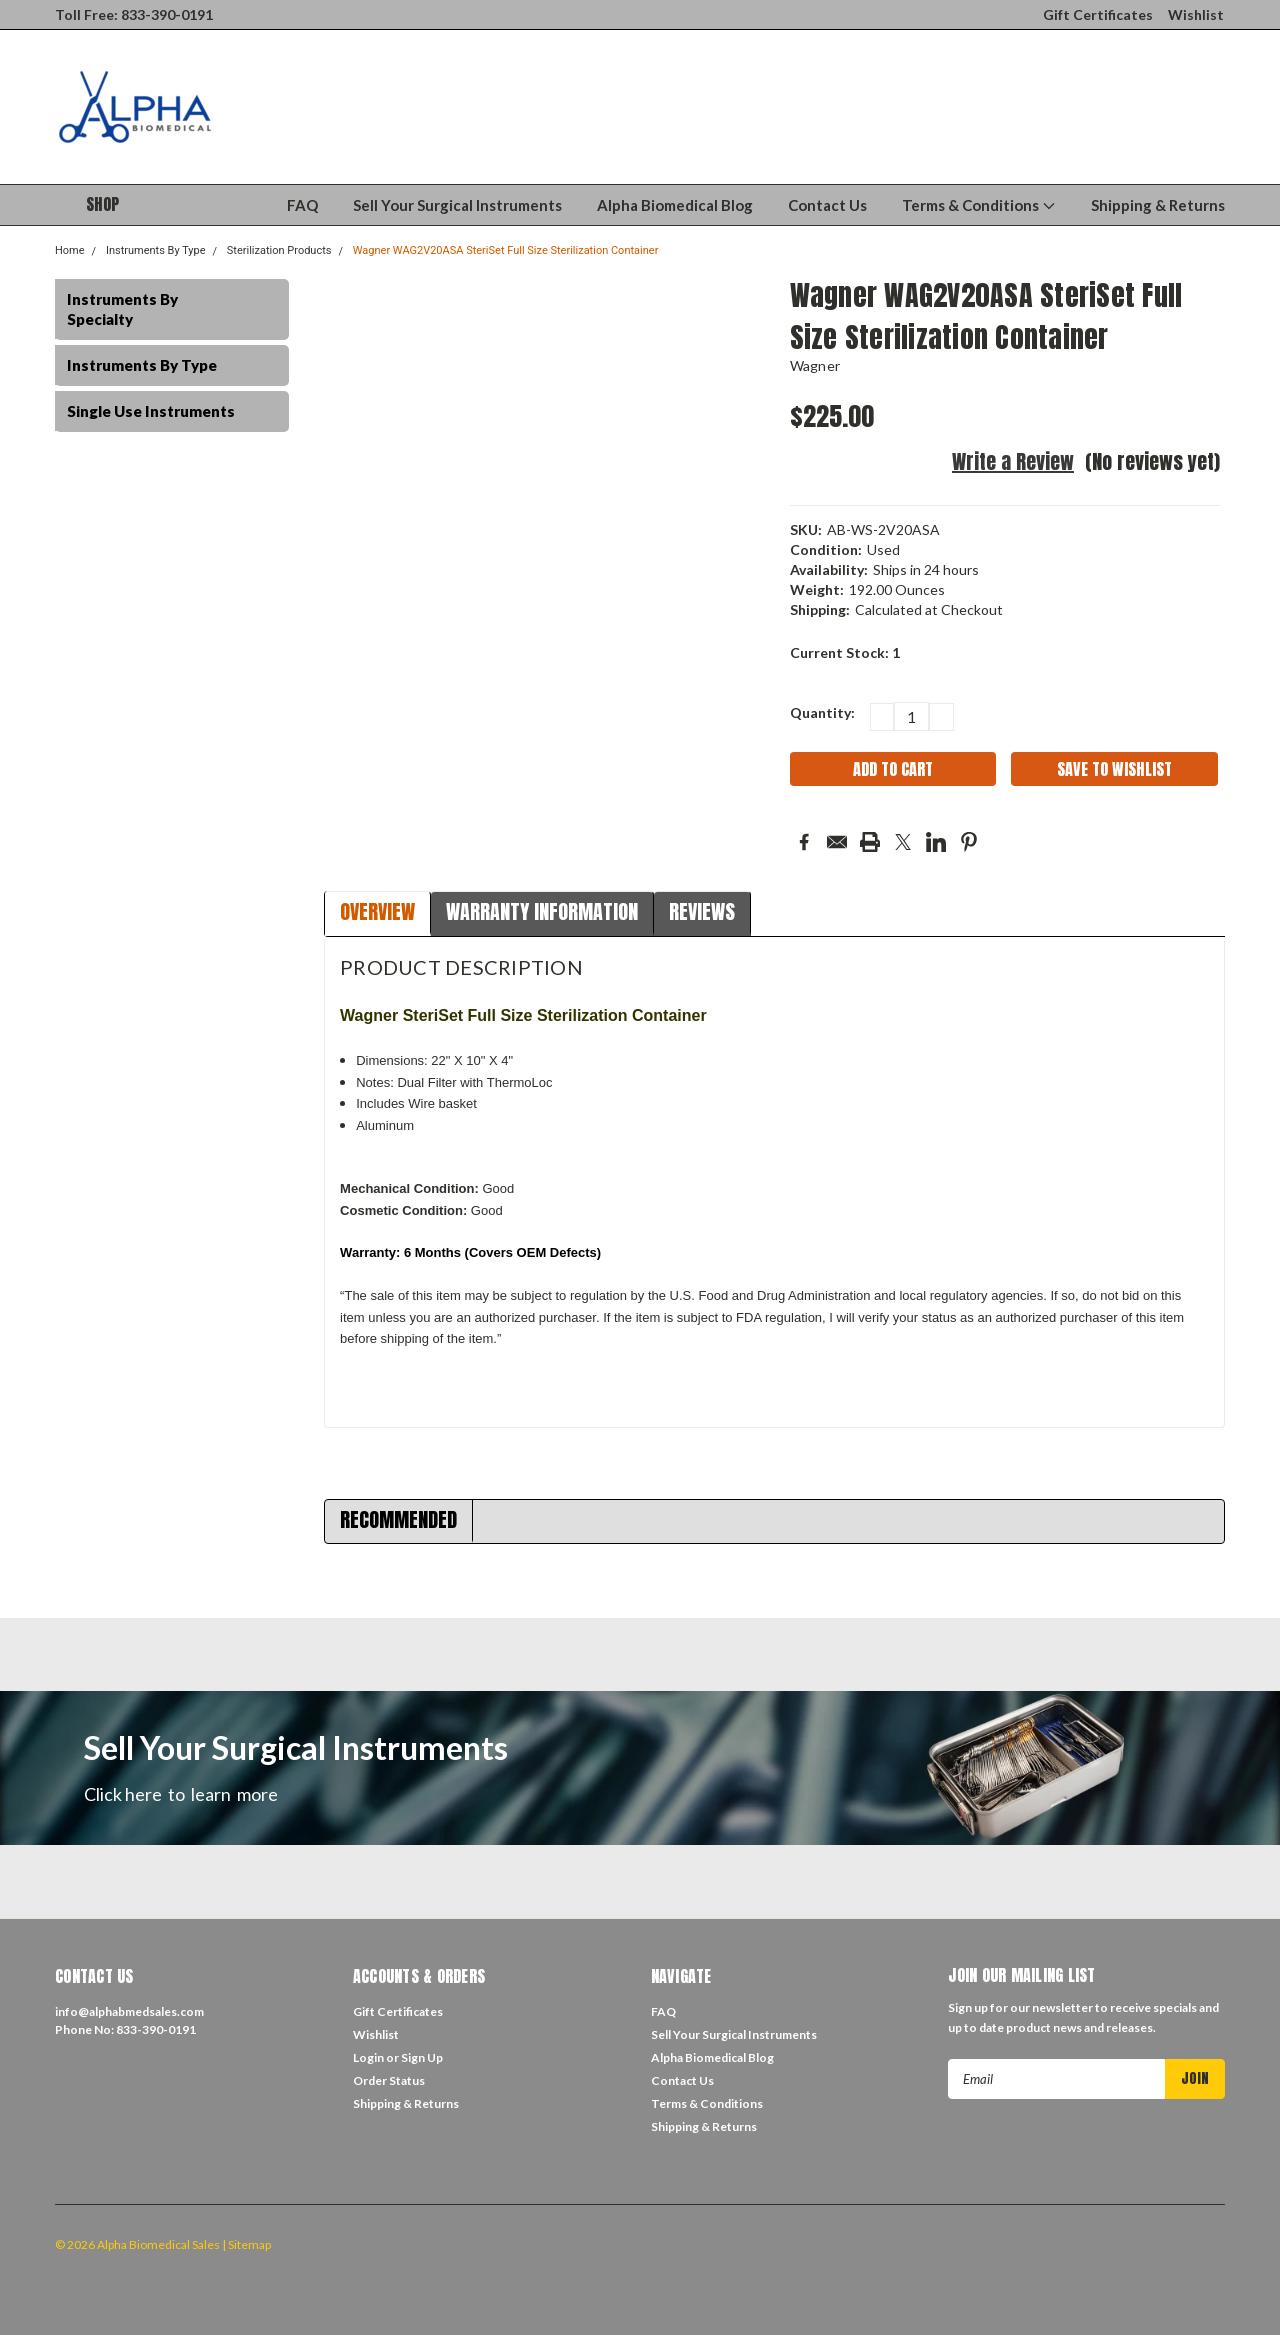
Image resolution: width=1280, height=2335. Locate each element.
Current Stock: (845, 652)
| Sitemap (246, 2244)
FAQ (302, 205)
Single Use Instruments (151, 411)
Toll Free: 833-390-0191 (134, 14)
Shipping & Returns (1158, 205)
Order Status (389, 2080)
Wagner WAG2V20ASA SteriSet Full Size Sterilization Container (506, 250)
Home (70, 250)
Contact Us (827, 205)
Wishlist (1196, 14)
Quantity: (822, 712)
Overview (377, 911)
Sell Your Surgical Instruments (457, 205)
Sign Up (422, 2057)
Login (368, 2057)
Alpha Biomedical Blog (675, 205)
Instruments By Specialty (122, 309)
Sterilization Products (279, 250)
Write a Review (1013, 461)
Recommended (398, 1519)
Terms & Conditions (979, 205)
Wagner (815, 365)
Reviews (702, 911)
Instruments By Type (156, 250)
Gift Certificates (1098, 14)
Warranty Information (542, 911)
